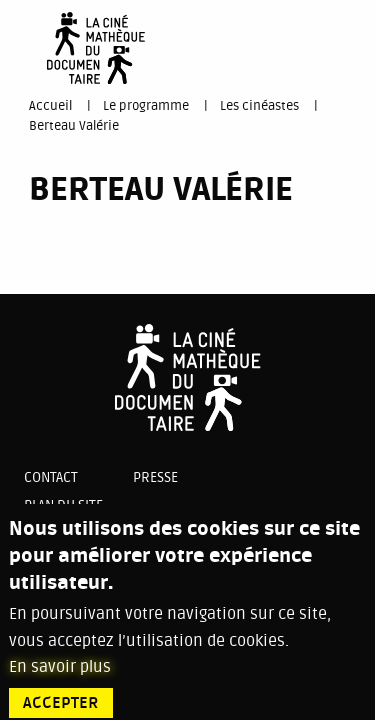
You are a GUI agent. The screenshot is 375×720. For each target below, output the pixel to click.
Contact (51, 477)
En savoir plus (60, 677)
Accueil (50, 106)
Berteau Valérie (74, 126)
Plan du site (63, 505)
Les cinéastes (259, 106)
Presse (155, 477)
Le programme (146, 106)
